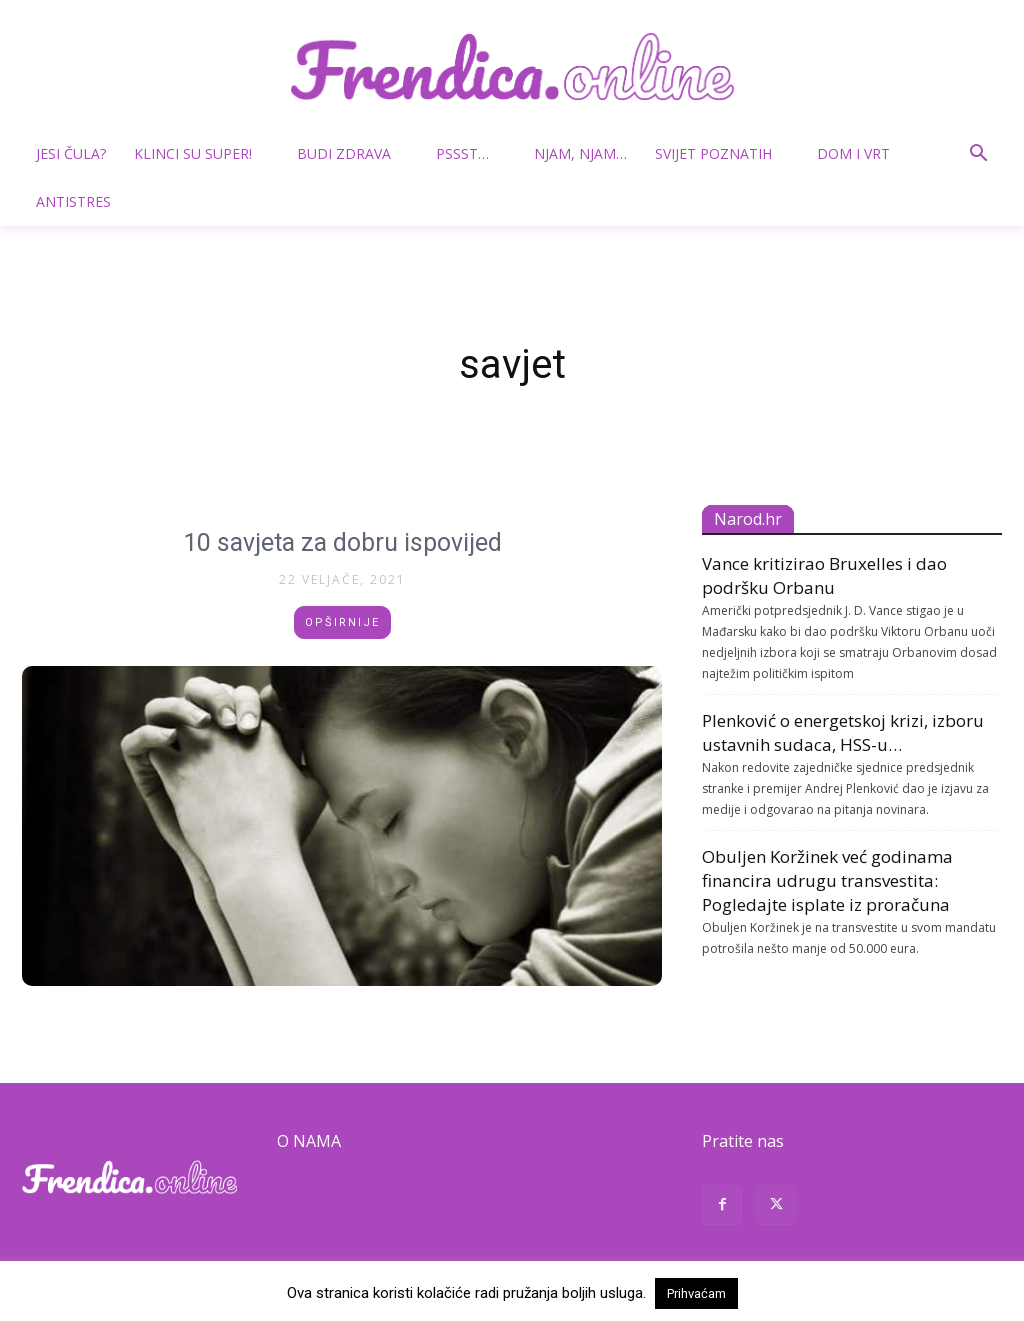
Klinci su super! (201, 153)
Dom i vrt (861, 153)
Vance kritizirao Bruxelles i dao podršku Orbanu (824, 575)
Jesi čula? (71, 153)
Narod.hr (748, 519)
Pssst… (470, 153)
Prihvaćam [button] (696, 1293)
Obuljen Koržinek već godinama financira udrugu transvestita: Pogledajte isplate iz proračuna (827, 880)
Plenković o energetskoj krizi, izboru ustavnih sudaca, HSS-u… (843, 732)
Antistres (73, 201)
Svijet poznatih (721, 153)
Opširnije (342, 622)
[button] (978, 155)
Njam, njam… (580, 153)
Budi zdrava (352, 153)
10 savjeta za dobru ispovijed (342, 542)
